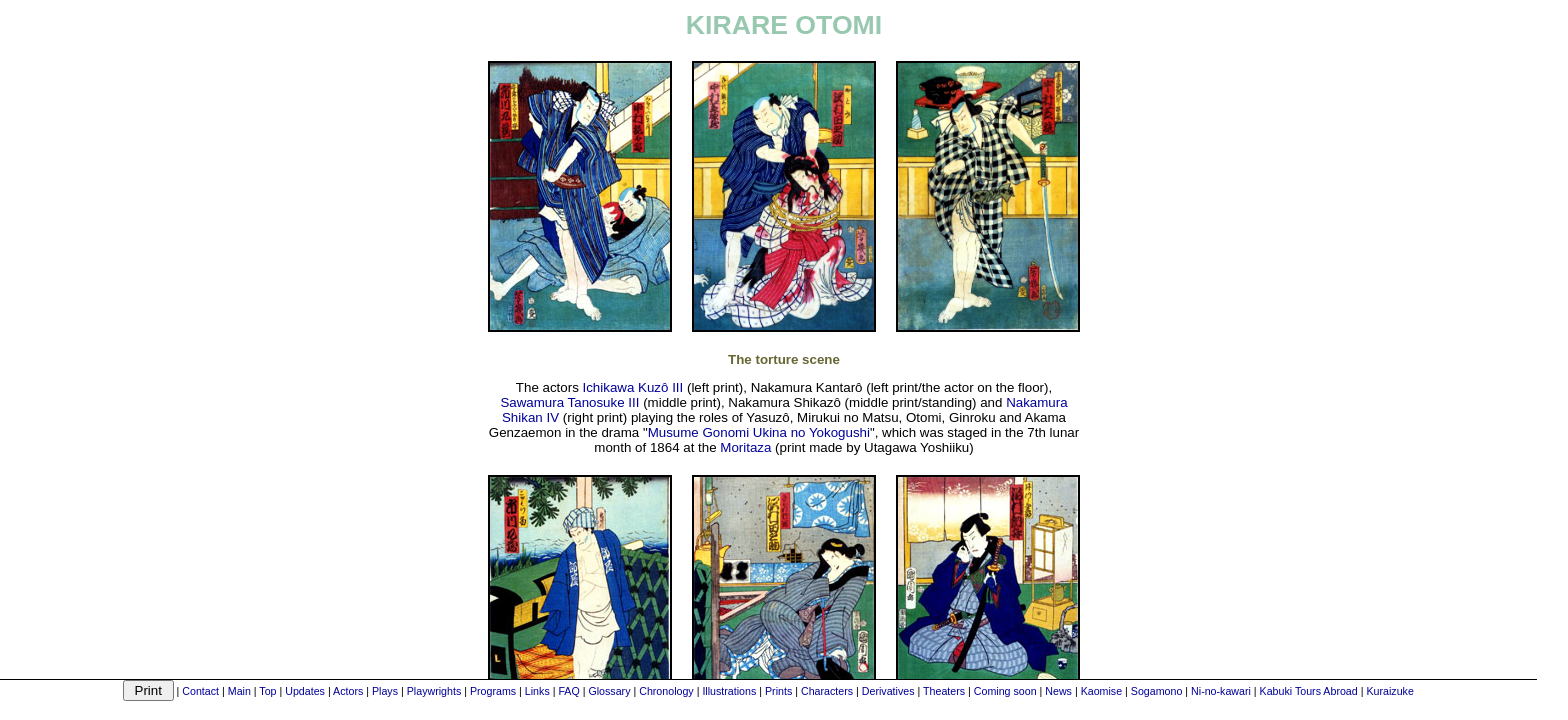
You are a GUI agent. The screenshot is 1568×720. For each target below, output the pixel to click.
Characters (827, 691)
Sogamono (1157, 691)
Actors (348, 691)
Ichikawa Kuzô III (633, 387)
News (1058, 691)
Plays (385, 691)
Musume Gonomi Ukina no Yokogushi (759, 432)
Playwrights (434, 691)
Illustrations (729, 691)
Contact (200, 691)
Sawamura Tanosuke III (569, 402)
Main (239, 691)
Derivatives (888, 691)
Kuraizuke (1389, 691)
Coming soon (1005, 691)
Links (537, 691)
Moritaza (745, 447)
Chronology (666, 691)
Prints (778, 691)
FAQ (568, 691)
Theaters (944, 691)
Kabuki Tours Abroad (1309, 691)
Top (267, 691)
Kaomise (1101, 691)
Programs (493, 691)
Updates (305, 691)
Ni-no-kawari (1221, 691)
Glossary (609, 691)
